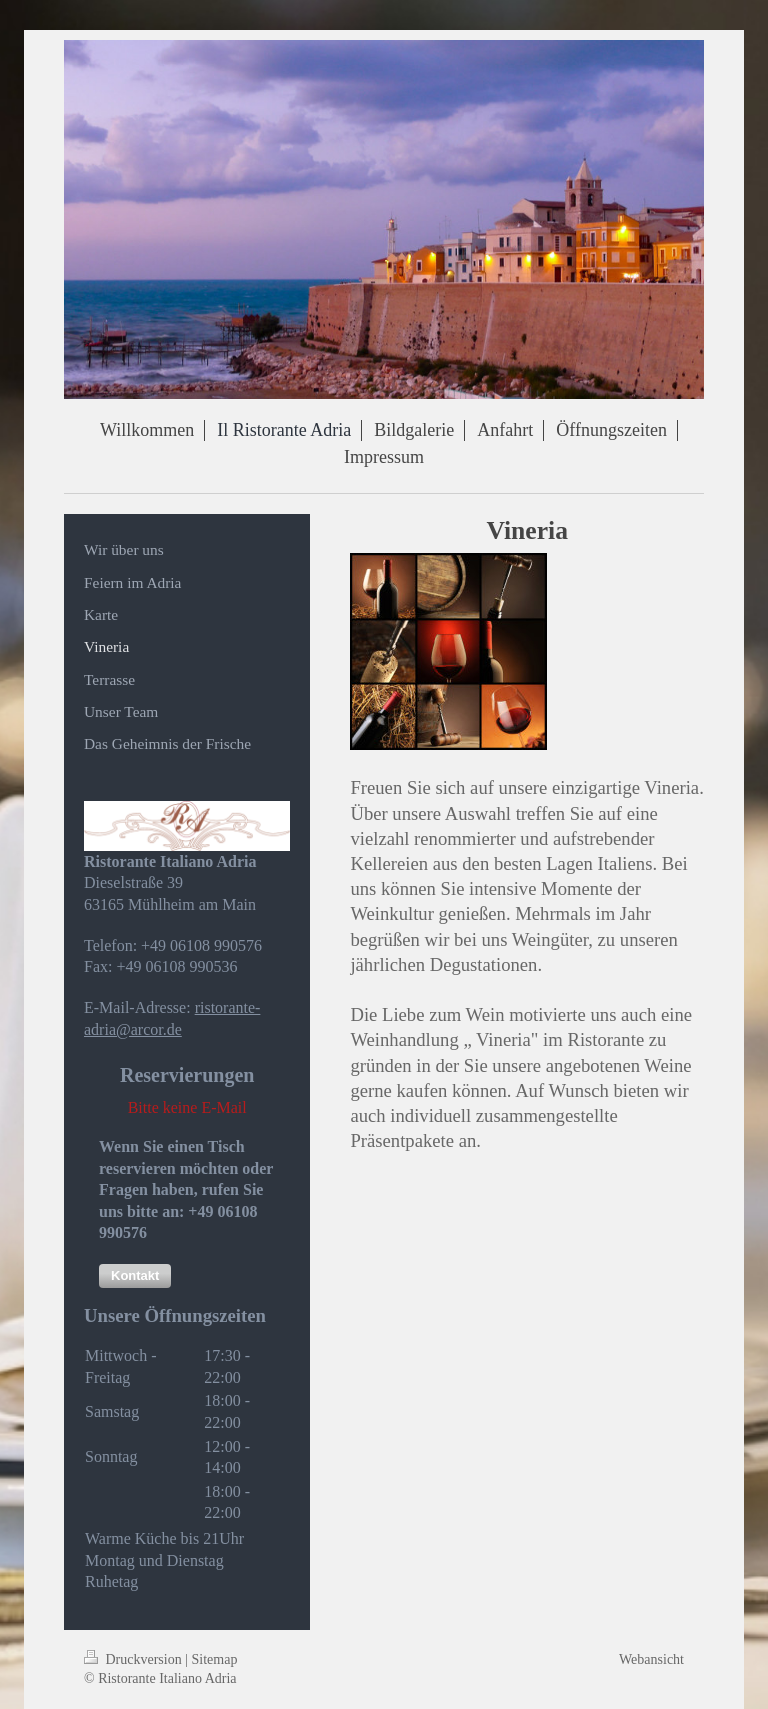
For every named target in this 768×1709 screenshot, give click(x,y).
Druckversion (134, 1659)
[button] (135, 1276)
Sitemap (215, 1659)
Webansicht (651, 1659)
